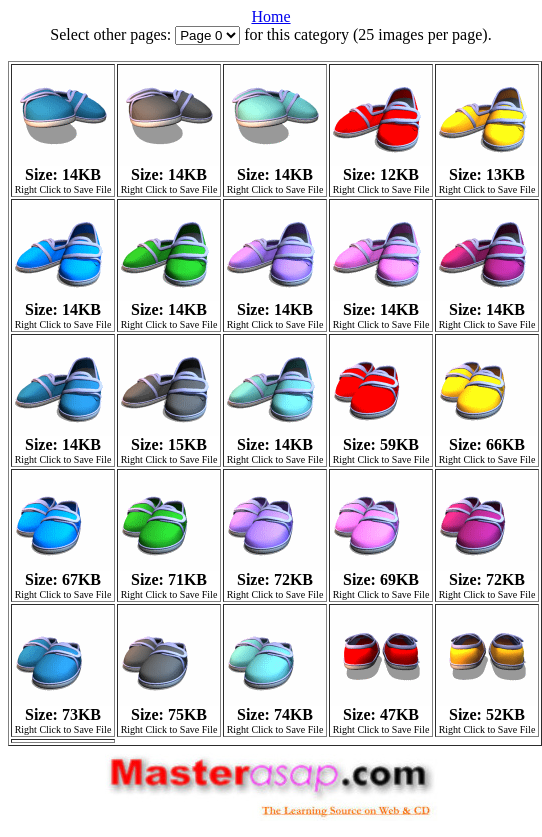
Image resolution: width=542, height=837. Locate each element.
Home (270, 16)
